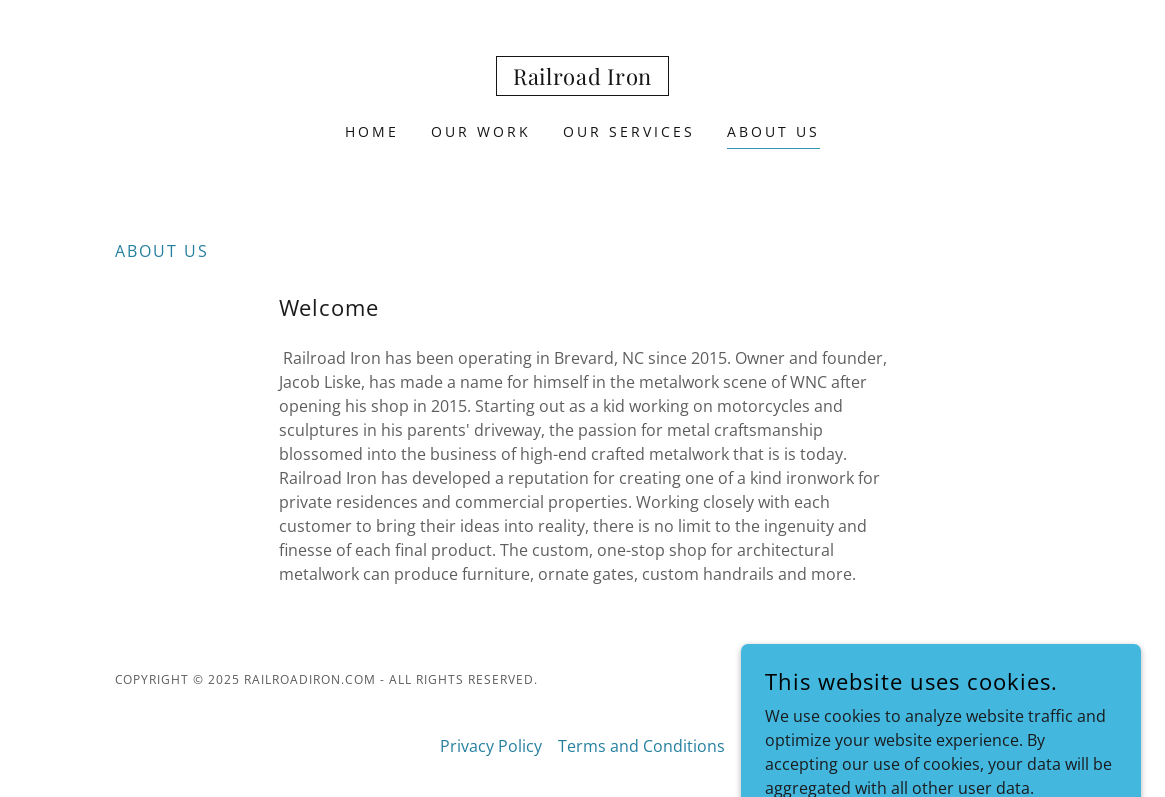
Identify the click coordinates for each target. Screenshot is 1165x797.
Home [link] (372, 131)
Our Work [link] (481, 131)
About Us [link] (773, 131)
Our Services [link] (629, 131)
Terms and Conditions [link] (641, 746)
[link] (582, 79)
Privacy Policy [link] (491, 746)
